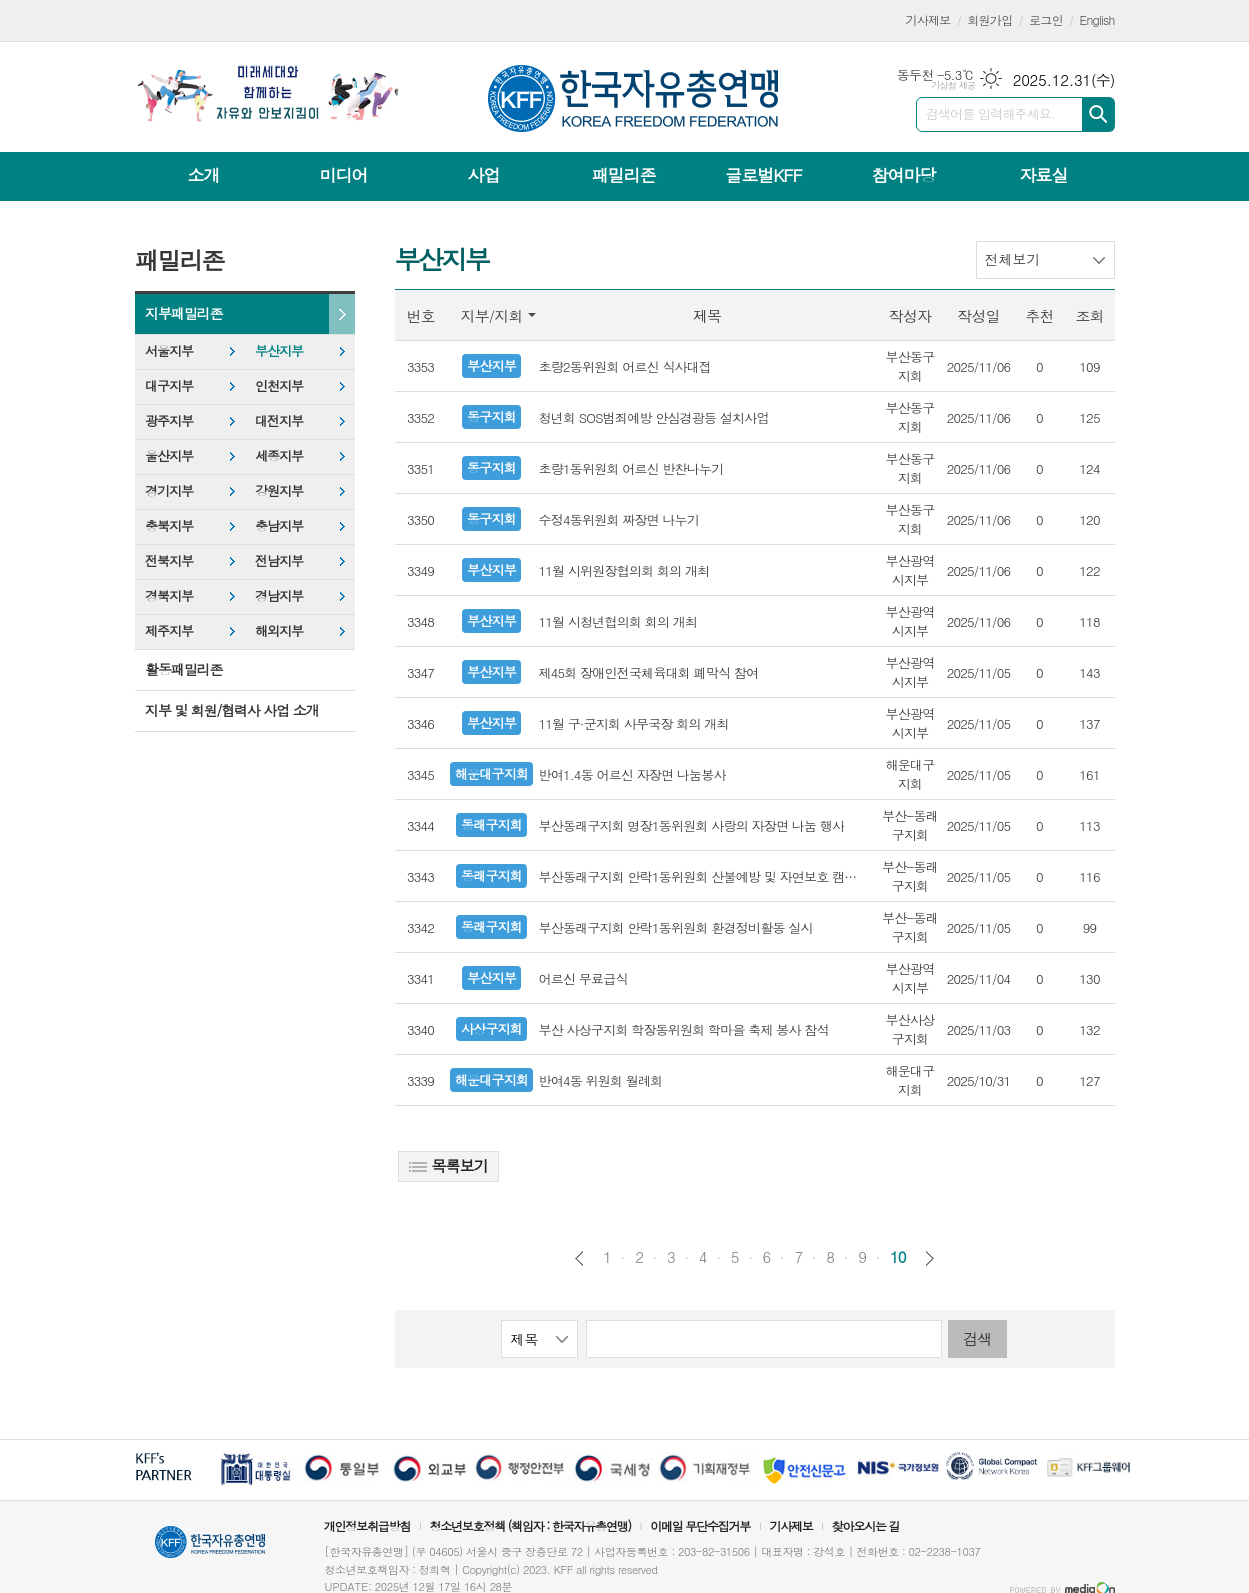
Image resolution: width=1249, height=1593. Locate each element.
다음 (929, 1258)
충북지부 (169, 525)
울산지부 (169, 455)
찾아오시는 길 (866, 1525)
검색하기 (1098, 114)
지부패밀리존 (183, 313)
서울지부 (169, 350)
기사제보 (928, 19)
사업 (483, 175)
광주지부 (169, 420)
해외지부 (279, 630)
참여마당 (903, 175)
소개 (204, 175)
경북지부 (169, 595)
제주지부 (169, 630)
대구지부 (169, 385)
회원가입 (989, 19)
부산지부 (279, 350)
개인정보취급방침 (367, 1525)
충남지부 (279, 525)
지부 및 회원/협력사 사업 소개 (232, 710)
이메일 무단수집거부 (700, 1525)
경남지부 (279, 595)
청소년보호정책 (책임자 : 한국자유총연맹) (530, 1525)
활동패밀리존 (183, 669)
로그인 (1046, 19)
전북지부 (169, 560)
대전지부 (279, 420)
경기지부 (169, 490)
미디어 (344, 175)
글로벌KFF (763, 175)
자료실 (1043, 175)
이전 (579, 1258)
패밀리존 (623, 175)
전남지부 (279, 560)
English (1097, 19)
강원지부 (279, 490)
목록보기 (448, 1165)
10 (898, 1257)
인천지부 (279, 385)
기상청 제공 (953, 85)
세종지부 (279, 455)
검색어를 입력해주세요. (991, 113)
